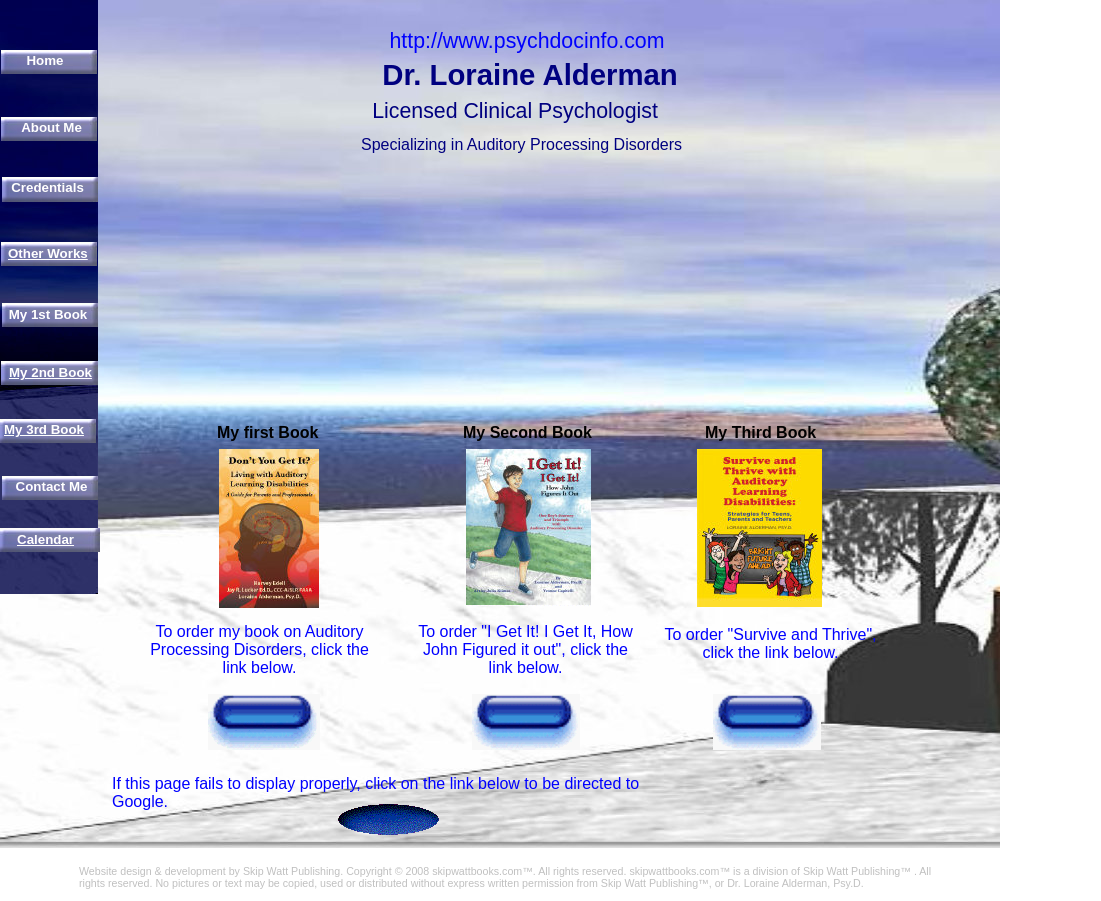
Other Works (48, 253)
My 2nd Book (50, 372)
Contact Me (52, 486)
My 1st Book (48, 314)
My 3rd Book (44, 429)
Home (44, 60)
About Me (51, 127)
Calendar (45, 539)
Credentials (47, 187)
